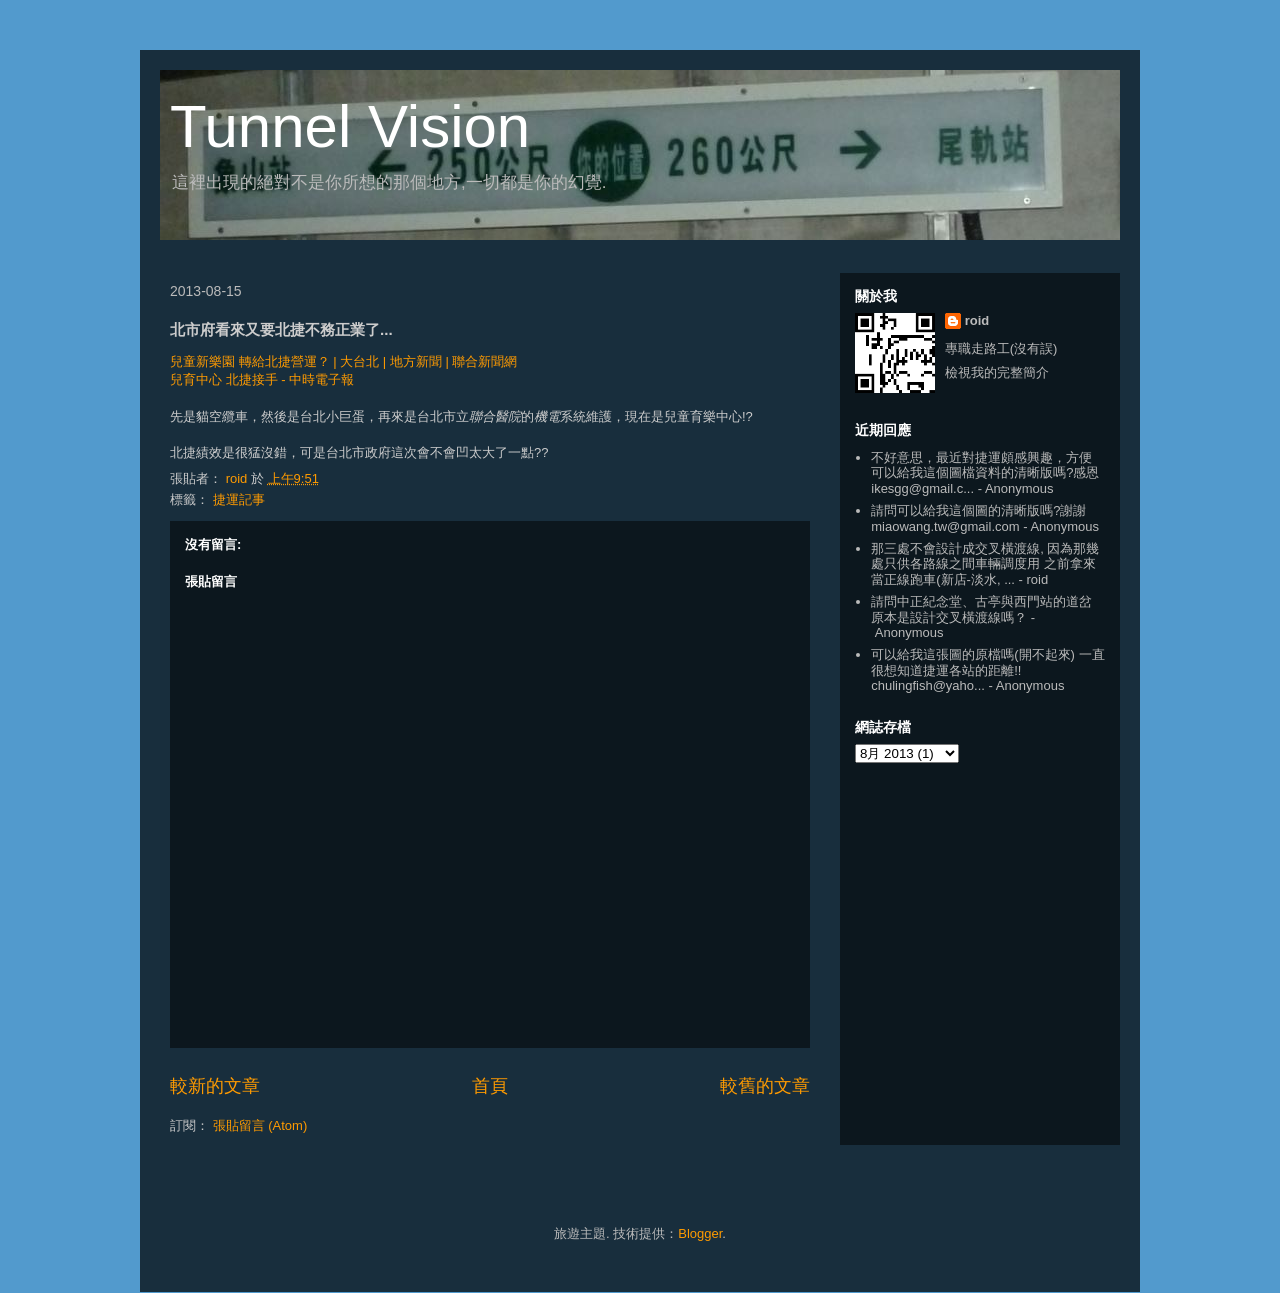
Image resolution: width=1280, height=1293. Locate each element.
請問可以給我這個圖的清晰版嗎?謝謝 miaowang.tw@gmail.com (978, 518)
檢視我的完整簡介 (997, 372)
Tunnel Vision (350, 126)
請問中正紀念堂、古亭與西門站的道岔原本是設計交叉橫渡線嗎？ (981, 609)
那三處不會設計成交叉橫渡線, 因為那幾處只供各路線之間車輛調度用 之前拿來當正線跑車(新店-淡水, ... (985, 564)
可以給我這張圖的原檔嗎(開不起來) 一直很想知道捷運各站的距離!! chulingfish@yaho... (987, 670)
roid (977, 320)
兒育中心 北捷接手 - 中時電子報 (262, 379)
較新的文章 (215, 1086)
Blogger (700, 1233)
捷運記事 (239, 499)
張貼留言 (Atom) (260, 1125)
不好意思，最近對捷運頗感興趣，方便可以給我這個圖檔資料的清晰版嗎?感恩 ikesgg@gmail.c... (985, 473)
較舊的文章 (765, 1086)
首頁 (490, 1086)
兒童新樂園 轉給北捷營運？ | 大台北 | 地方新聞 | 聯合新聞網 (343, 361)
